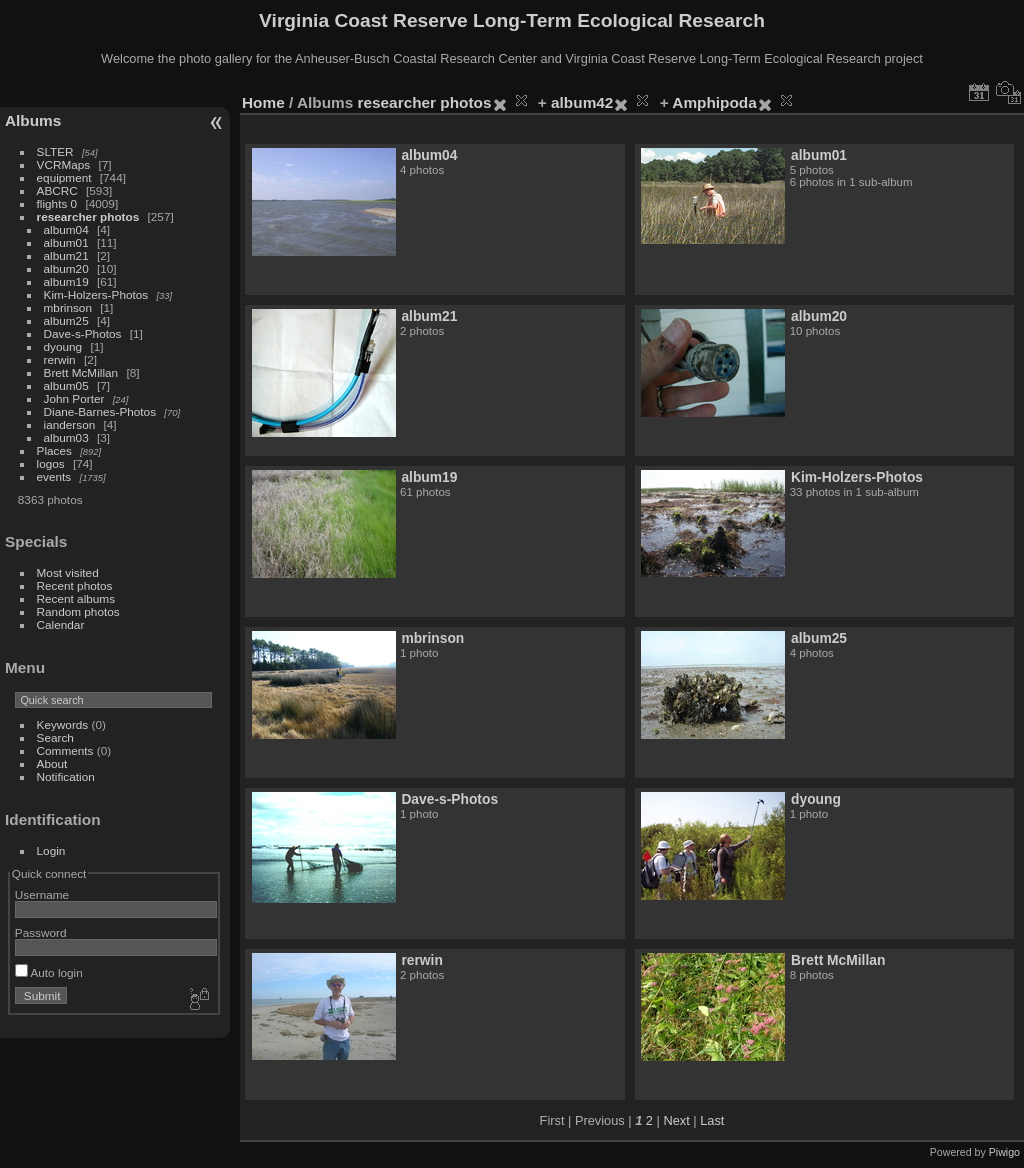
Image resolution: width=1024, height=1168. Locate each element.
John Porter (74, 398)
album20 (66, 268)
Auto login (49, 972)
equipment (64, 177)
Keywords (63, 724)
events (54, 476)
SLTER (55, 151)
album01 (66, 242)
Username (42, 894)
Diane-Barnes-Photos (100, 411)
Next (676, 1120)
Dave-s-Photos (83, 333)
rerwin (60, 359)
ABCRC (57, 190)
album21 (66, 255)
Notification (66, 776)
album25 (66, 320)
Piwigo (1004, 1152)
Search (55, 737)
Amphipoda (714, 102)
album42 (582, 102)
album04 (66, 229)
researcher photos (88, 216)
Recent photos (75, 585)
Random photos (78, 611)
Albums (33, 120)
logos (51, 463)
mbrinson (68, 307)
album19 (66, 281)
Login (51, 850)
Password (41, 932)
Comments (65, 750)
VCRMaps (64, 164)
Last (712, 1120)
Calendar (61, 624)
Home (263, 102)
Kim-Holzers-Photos (96, 294)
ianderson (70, 424)
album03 (66, 437)
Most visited (68, 572)
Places (54, 450)
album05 (66, 385)
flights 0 (57, 203)
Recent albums (76, 598)
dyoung (63, 346)
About (52, 763)
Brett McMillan (81, 372)
